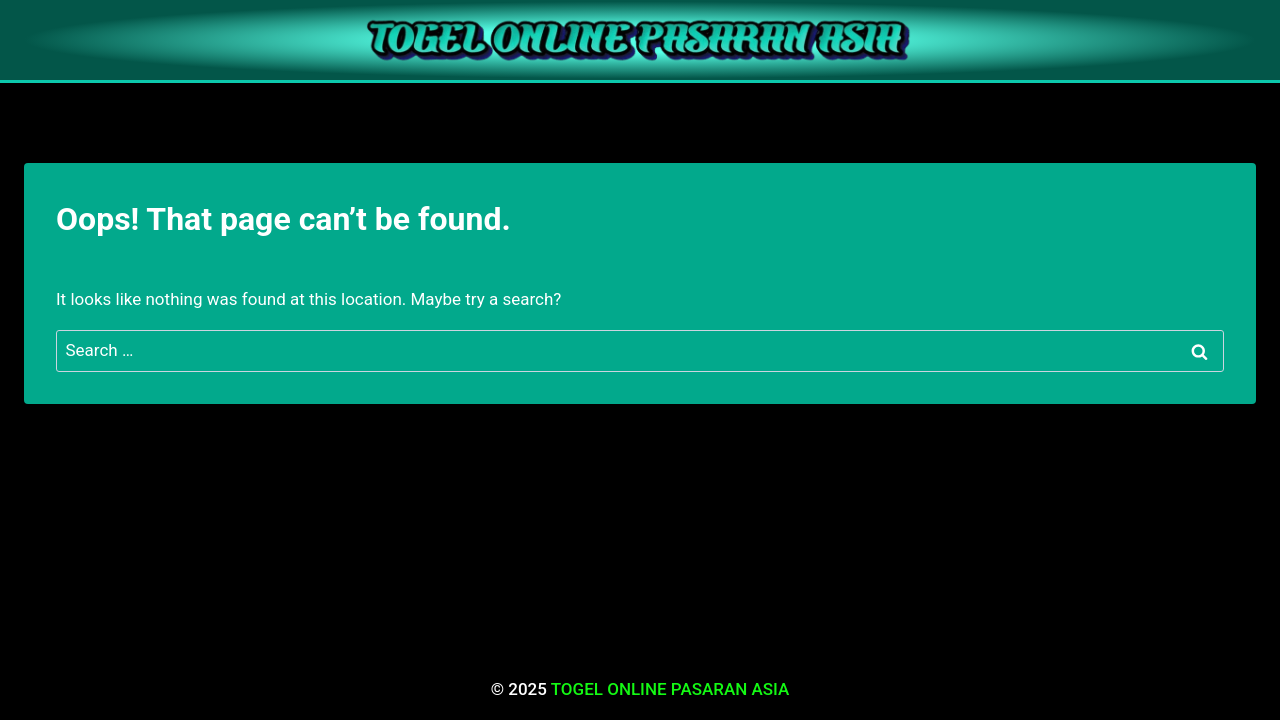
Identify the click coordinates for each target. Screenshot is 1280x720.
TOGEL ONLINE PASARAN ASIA (670, 689)
